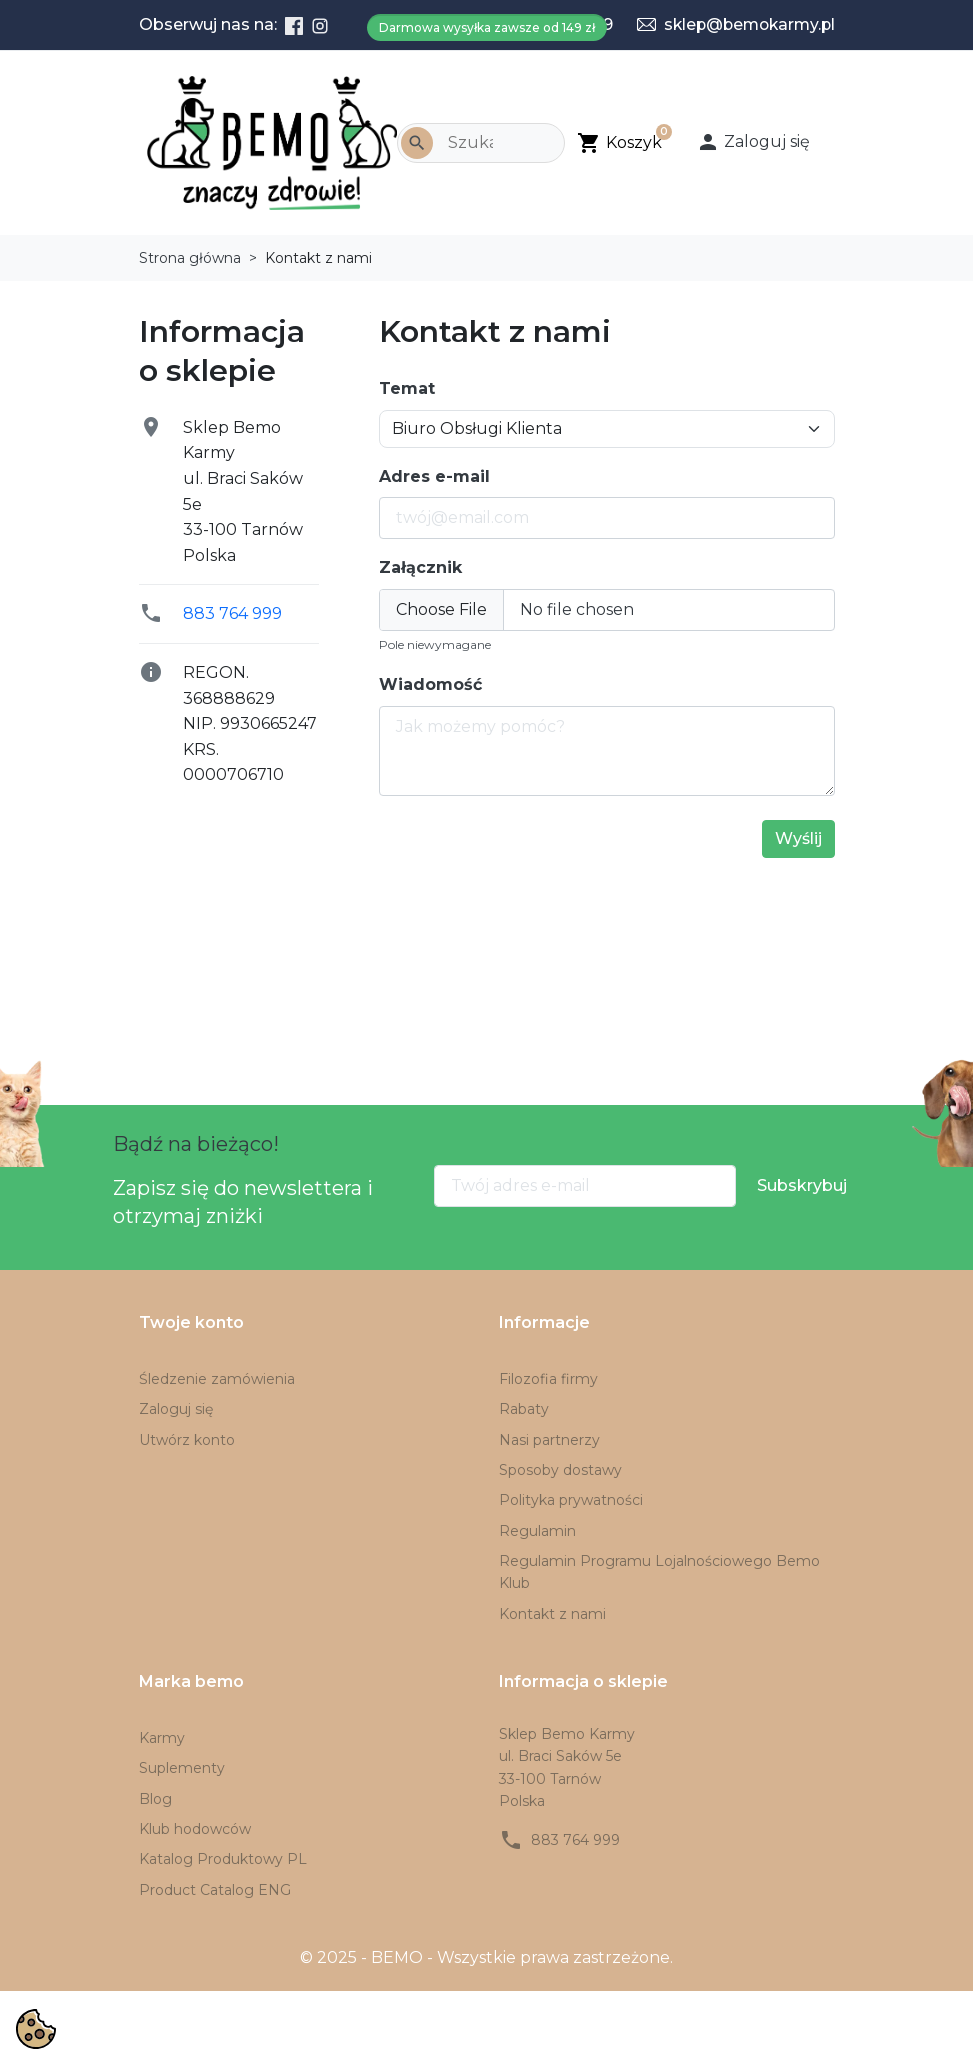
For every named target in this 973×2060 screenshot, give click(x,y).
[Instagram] (320, 25)
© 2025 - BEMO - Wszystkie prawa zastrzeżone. (486, 1957)
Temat (407, 388)
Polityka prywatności (571, 1500)
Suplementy (182, 1768)
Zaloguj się (176, 1409)
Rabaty (524, 1409)
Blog (155, 1799)
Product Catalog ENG (215, 1890)
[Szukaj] (481, 143)
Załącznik (420, 567)
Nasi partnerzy (549, 1440)
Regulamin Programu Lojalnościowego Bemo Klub (659, 1572)
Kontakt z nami (552, 1614)
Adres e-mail (434, 476)
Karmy (162, 1738)
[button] (759, 142)
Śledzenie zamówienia (217, 1379)
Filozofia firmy (548, 1379)
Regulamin (537, 1531)
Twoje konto (191, 1322)
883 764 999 (232, 613)
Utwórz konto (187, 1440)
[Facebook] (294, 25)
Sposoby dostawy (560, 1470)
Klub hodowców (195, 1829)
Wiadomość (430, 684)
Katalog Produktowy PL (223, 1859)
